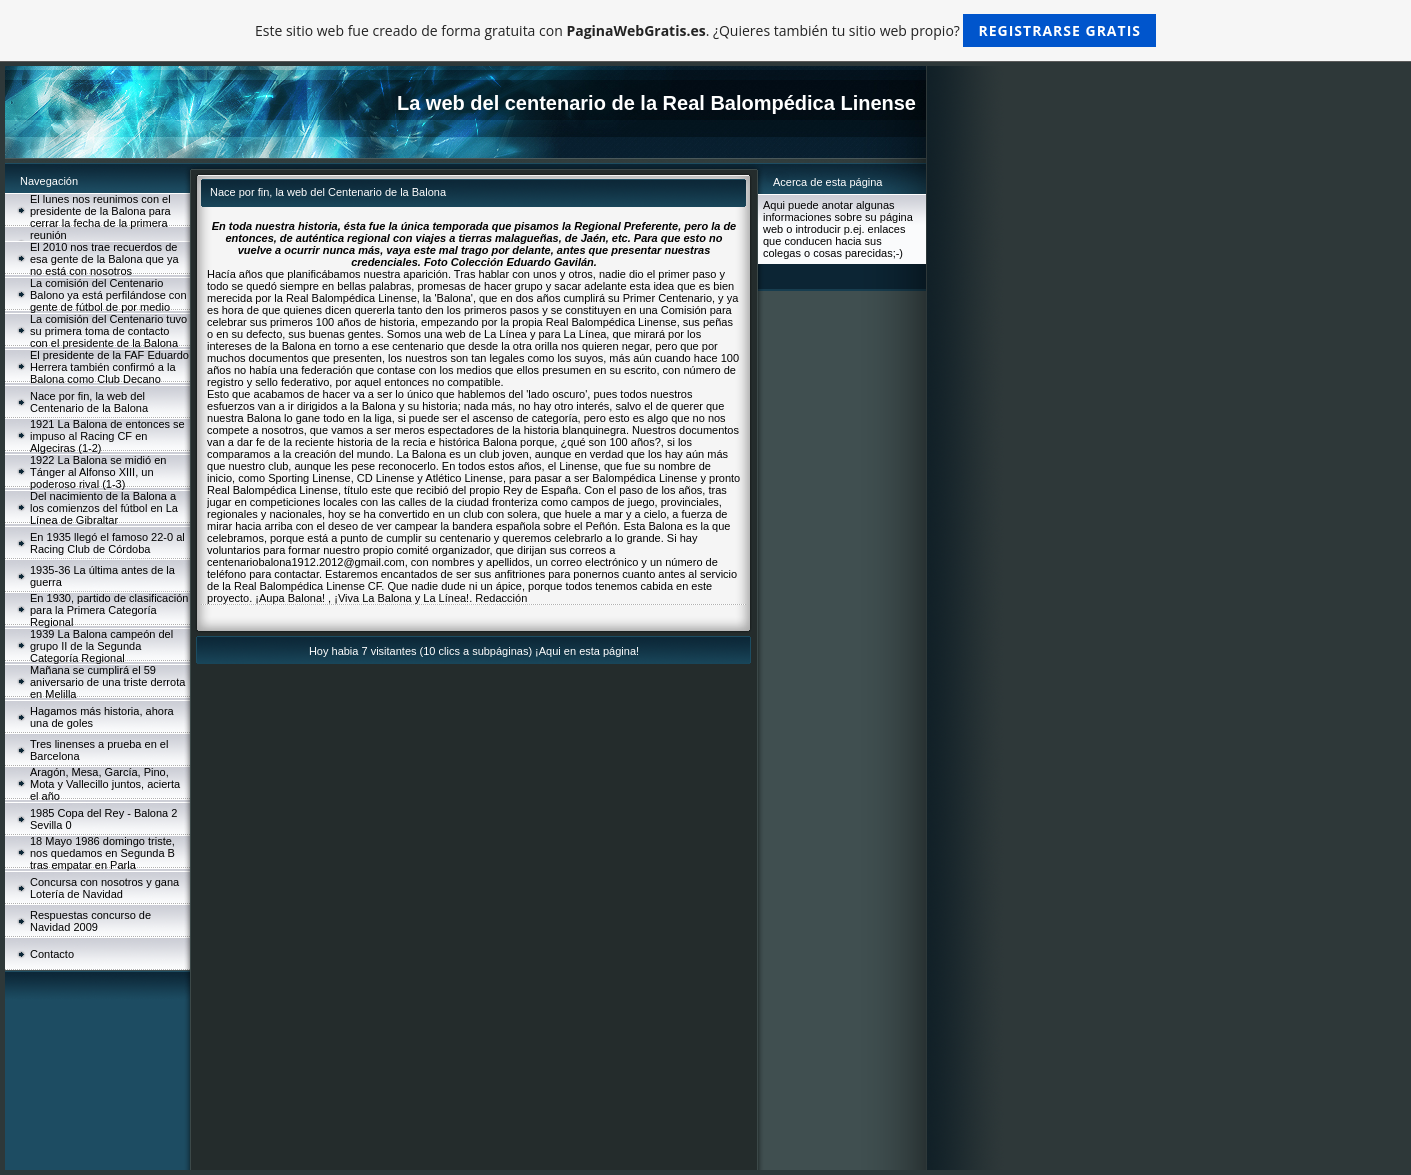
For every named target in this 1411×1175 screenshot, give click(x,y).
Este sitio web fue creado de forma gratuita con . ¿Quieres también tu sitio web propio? (705, 30)
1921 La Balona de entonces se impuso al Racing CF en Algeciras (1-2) (107, 436)
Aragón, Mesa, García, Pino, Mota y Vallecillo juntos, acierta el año (105, 784)
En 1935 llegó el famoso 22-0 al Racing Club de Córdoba (107, 543)
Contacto (52, 954)
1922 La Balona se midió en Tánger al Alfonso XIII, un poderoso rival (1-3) (98, 472)
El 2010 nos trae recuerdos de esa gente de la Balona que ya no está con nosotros (104, 259)
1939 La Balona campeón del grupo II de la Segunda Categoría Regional (101, 646)
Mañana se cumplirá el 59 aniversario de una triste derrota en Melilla (107, 682)
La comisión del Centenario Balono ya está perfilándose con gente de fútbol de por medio (108, 295)
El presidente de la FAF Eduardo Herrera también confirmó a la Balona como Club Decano (109, 367)
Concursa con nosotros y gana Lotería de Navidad (104, 888)
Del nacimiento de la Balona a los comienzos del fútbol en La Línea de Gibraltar (104, 508)
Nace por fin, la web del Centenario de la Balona (89, 402)
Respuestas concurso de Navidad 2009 (90, 921)
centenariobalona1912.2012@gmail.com (306, 562)
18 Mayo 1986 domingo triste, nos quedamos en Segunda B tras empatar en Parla (102, 853)
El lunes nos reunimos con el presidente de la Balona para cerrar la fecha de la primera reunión (100, 217)
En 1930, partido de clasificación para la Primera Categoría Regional (109, 610)
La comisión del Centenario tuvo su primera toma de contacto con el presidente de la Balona (108, 331)
